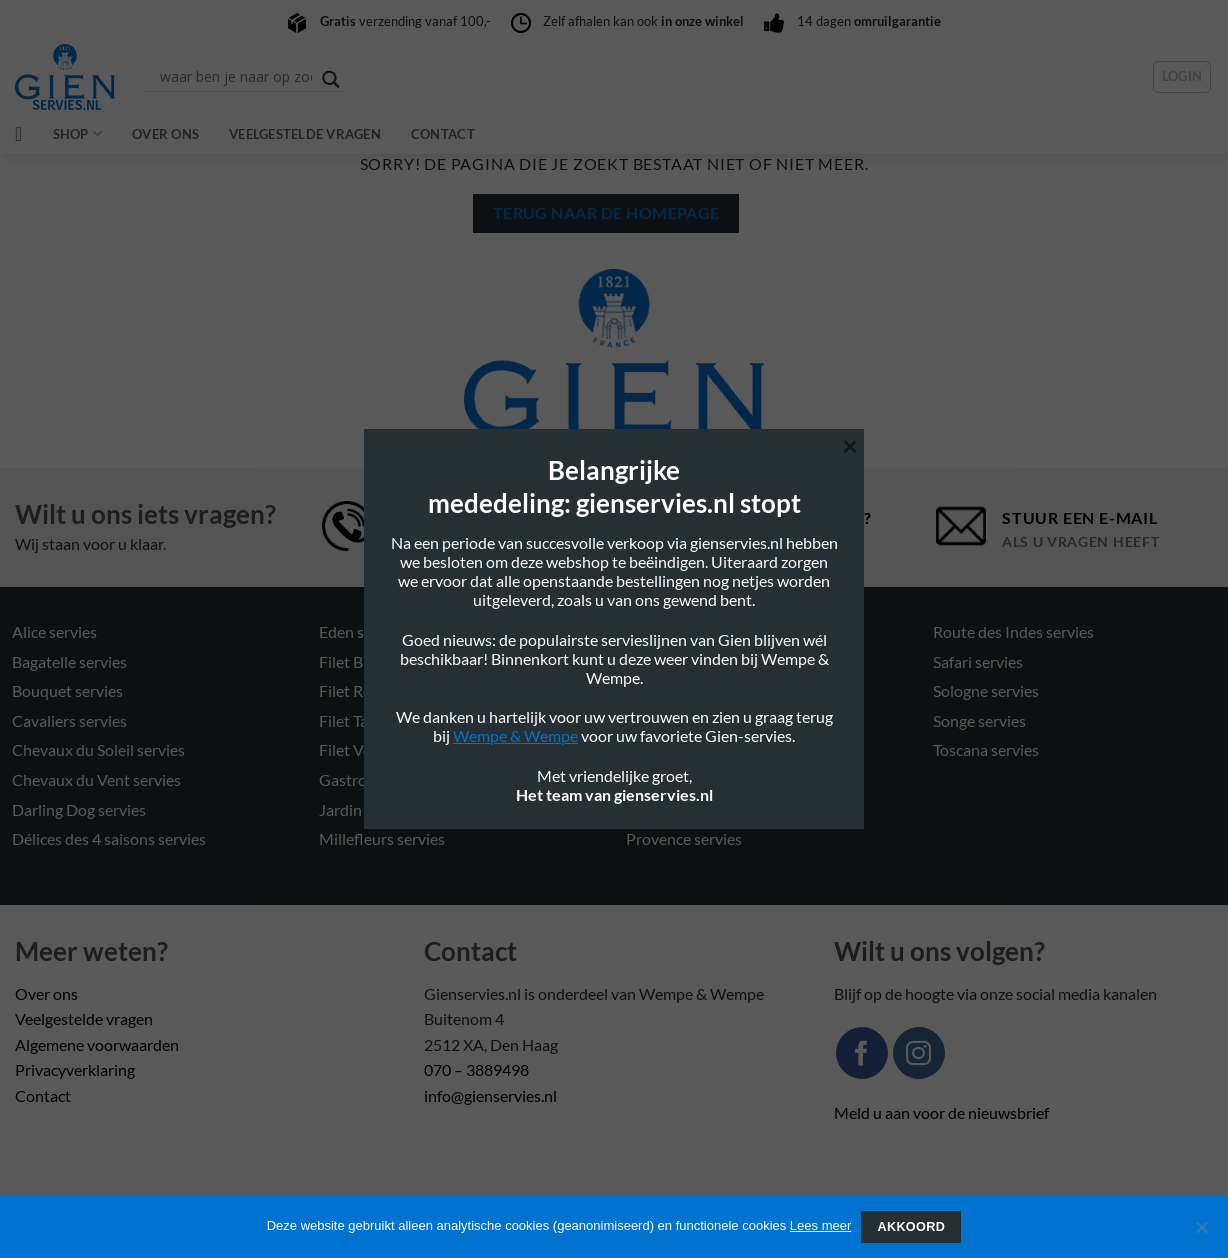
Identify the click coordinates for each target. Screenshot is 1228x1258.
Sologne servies (986, 690)
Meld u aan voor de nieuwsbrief (941, 1112)
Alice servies (54, 631)
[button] (1182, 77)
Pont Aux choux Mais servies (725, 809)
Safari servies (978, 661)
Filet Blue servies (377, 661)
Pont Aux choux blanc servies (726, 749)
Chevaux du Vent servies (96, 779)
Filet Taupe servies (382, 720)
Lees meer (820, 1225)
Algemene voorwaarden (97, 1044)
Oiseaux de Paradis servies (717, 720)
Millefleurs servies (382, 838)
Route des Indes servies (1013, 631)
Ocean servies (674, 631)
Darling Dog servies (79, 809)
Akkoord (911, 1227)
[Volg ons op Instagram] (919, 1053)
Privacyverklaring (75, 1069)
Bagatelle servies (69, 661)
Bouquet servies (67, 690)
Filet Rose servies (378, 690)
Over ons (165, 134)
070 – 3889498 (476, 1069)
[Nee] (1201, 1233)
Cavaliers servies (69, 720)
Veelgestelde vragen (305, 134)
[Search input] (236, 77)
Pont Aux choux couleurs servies (737, 779)
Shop (77, 133)
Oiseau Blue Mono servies (715, 690)
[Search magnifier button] (331, 79)
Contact (443, 134)
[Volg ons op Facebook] (862, 1053)
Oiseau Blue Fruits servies (715, 661)
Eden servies (362, 631)
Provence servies (684, 838)
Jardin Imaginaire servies (404, 809)
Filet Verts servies (380, 749)
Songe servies (979, 720)
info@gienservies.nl (490, 1095)
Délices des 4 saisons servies (109, 838)
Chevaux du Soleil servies (98, 749)
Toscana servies (986, 749)
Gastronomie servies (390, 779)
